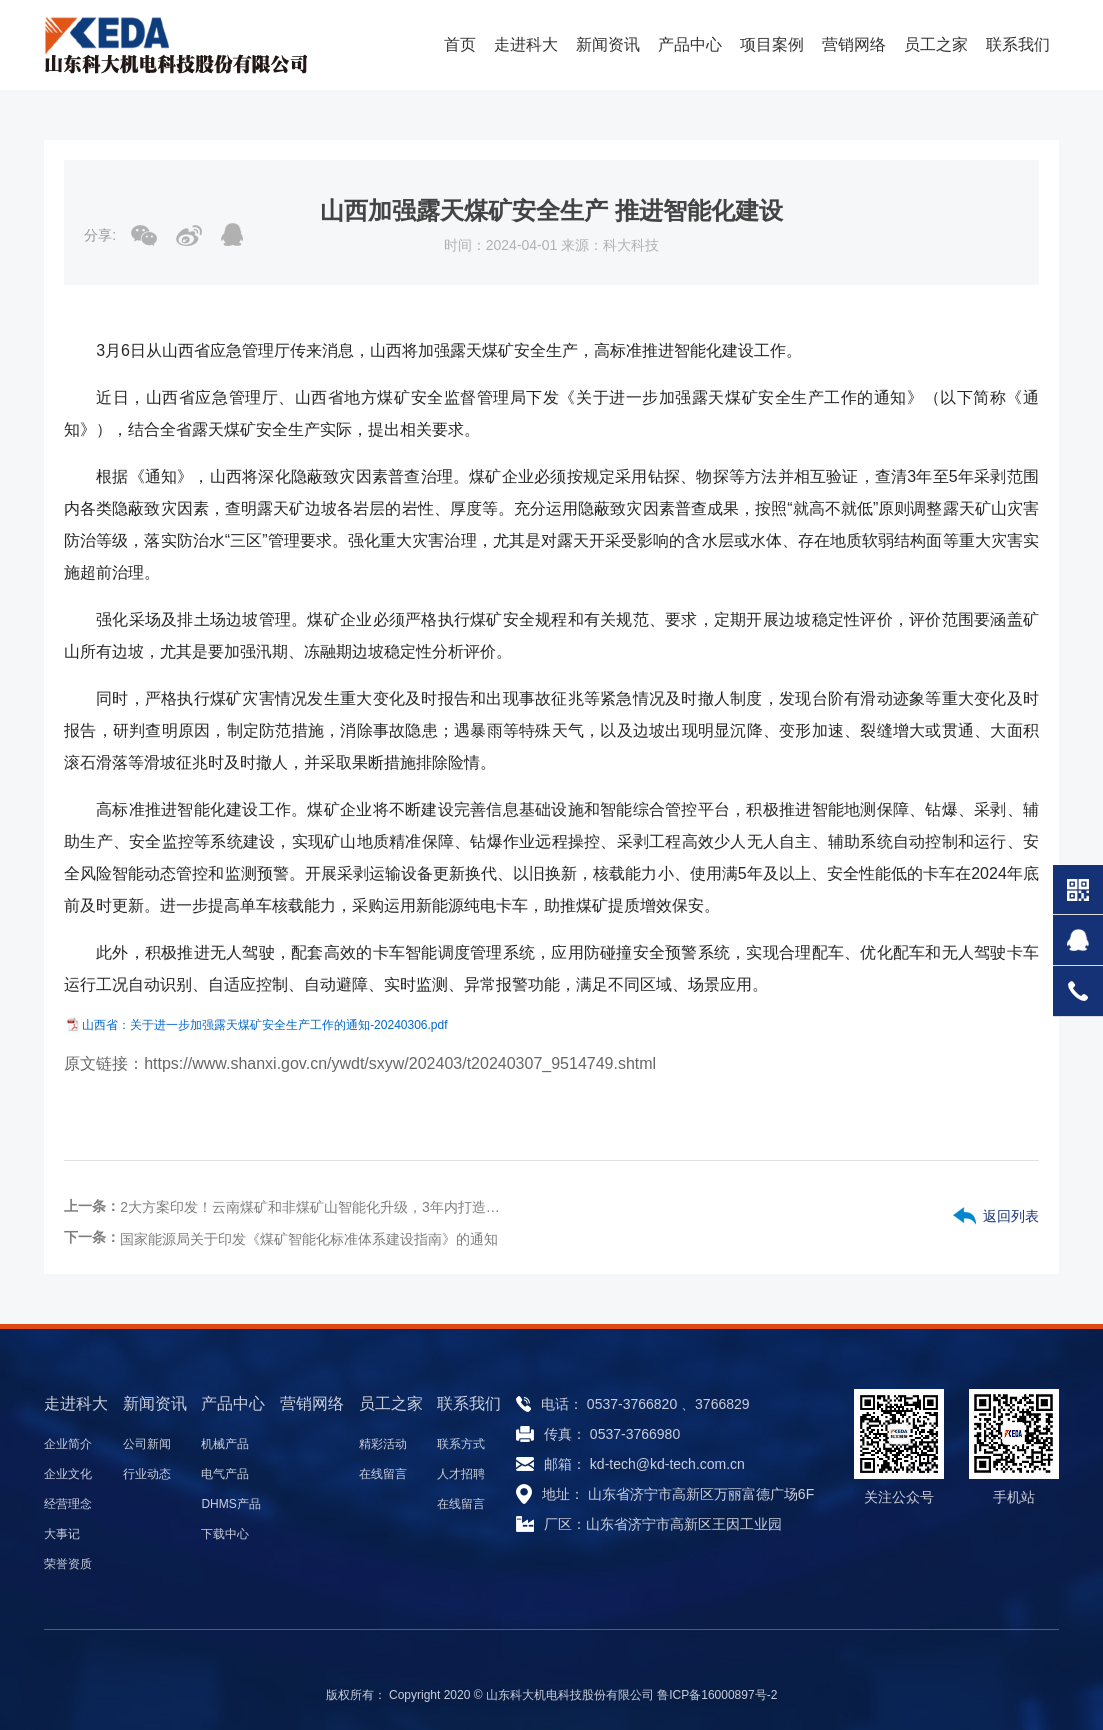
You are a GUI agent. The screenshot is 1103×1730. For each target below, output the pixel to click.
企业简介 (68, 1444)
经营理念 (68, 1504)
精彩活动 (383, 1444)
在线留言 (383, 1474)
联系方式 (461, 1444)
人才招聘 (461, 1474)
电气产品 (225, 1474)
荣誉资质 (68, 1564)
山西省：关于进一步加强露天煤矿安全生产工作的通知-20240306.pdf (264, 1025)
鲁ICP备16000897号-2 (717, 1695)
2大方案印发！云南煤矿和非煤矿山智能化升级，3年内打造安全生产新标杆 (312, 1207)
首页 (460, 44)
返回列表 (1011, 1216)
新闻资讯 (608, 44)
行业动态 (147, 1474)
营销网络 (854, 44)
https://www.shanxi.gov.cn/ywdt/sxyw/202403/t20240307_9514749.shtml (400, 1063)
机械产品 (225, 1444)
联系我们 (1018, 44)
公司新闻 (147, 1444)
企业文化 (68, 1474)
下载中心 (225, 1534)
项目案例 (772, 44)
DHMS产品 (230, 1504)
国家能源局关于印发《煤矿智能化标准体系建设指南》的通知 (309, 1239)
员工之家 (936, 44)
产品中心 (690, 44)
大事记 (62, 1534)
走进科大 (526, 44)
